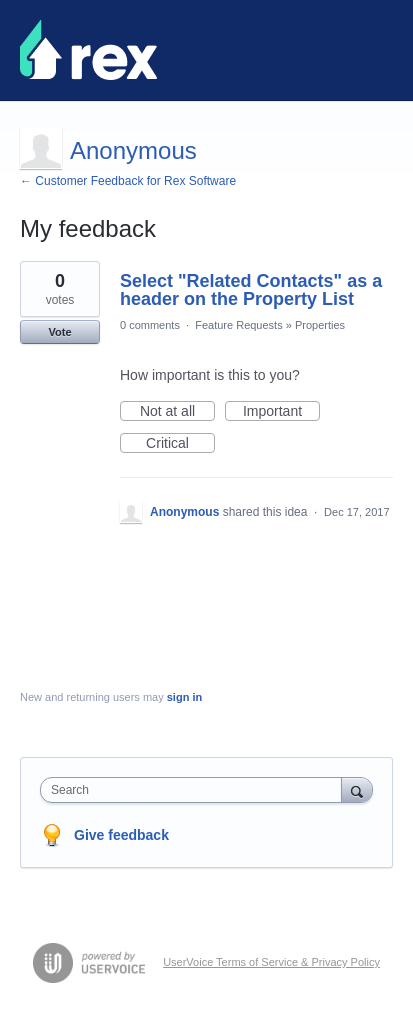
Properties (320, 325)
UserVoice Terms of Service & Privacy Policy (271, 962)
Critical (180, 444)
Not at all (177, 412)
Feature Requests (238, 325)
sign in (184, 697)
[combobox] (195, 790)
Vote (59, 332)
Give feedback (121, 835)
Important (281, 412)
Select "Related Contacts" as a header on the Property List (251, 290)
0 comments (150, 325)
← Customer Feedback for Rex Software (128, 181)
